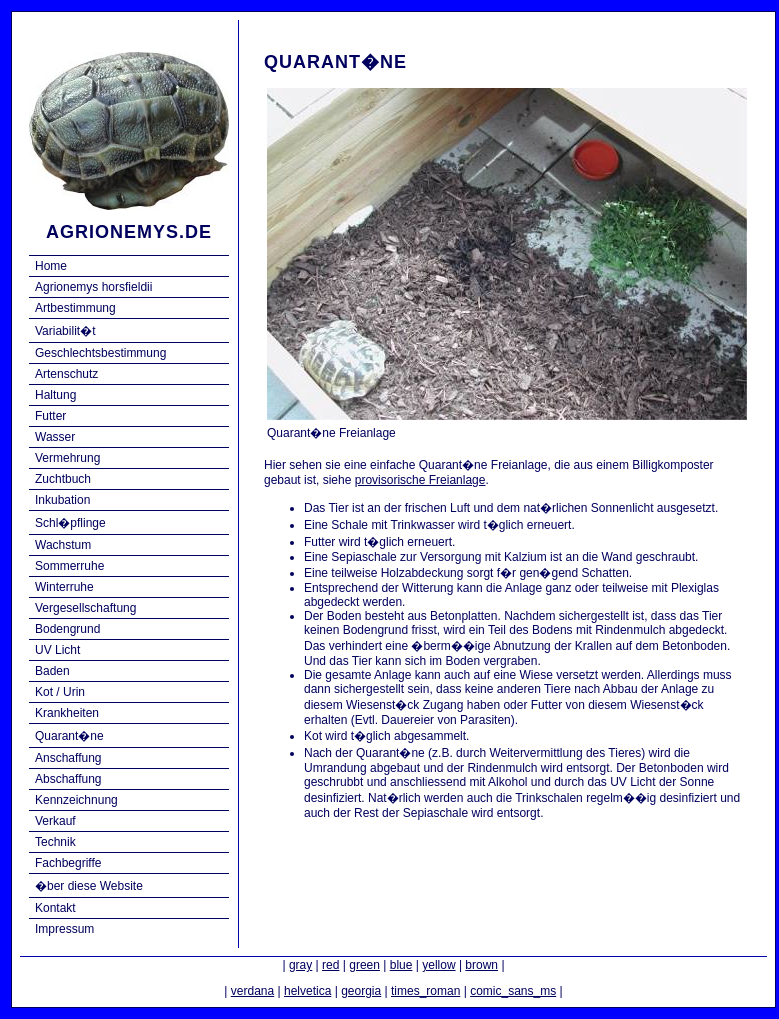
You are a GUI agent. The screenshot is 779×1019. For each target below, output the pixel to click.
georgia (361, 991)
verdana (252, 991)
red (330, 965)
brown (481, 965)
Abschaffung (68, 779)
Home (51, 266)
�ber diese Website (89, 886)
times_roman (425, 991)
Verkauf (55, 821)
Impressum (64, 929)
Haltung (55, 395)
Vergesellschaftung (85, 608)
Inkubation (62, 500)
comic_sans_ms (513, 991)
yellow (438, 965)
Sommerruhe (69, 566)
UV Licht (57, 650)
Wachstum (63, 545)
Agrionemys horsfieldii (93, 287)
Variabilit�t (65, 331)
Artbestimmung (75, 308)
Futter (50, 416)
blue (401, 965)
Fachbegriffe (68, 863)
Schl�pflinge (70, 523)
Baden (52, 671)
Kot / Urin (60, 692)
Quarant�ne (69, 736)
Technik (55, 842)
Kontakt (55, 908)
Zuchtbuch (63, 479)
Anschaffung (68, 758)
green (364, 965)
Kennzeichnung (76, 800)
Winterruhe (64, 587)
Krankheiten (67, 713)
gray (300, 965)
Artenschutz (66, 374)
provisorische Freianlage (420, 480)
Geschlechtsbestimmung (100, 353)
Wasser (55, 437)
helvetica (307, 991)
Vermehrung (67, 458)
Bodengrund (67, 629)
